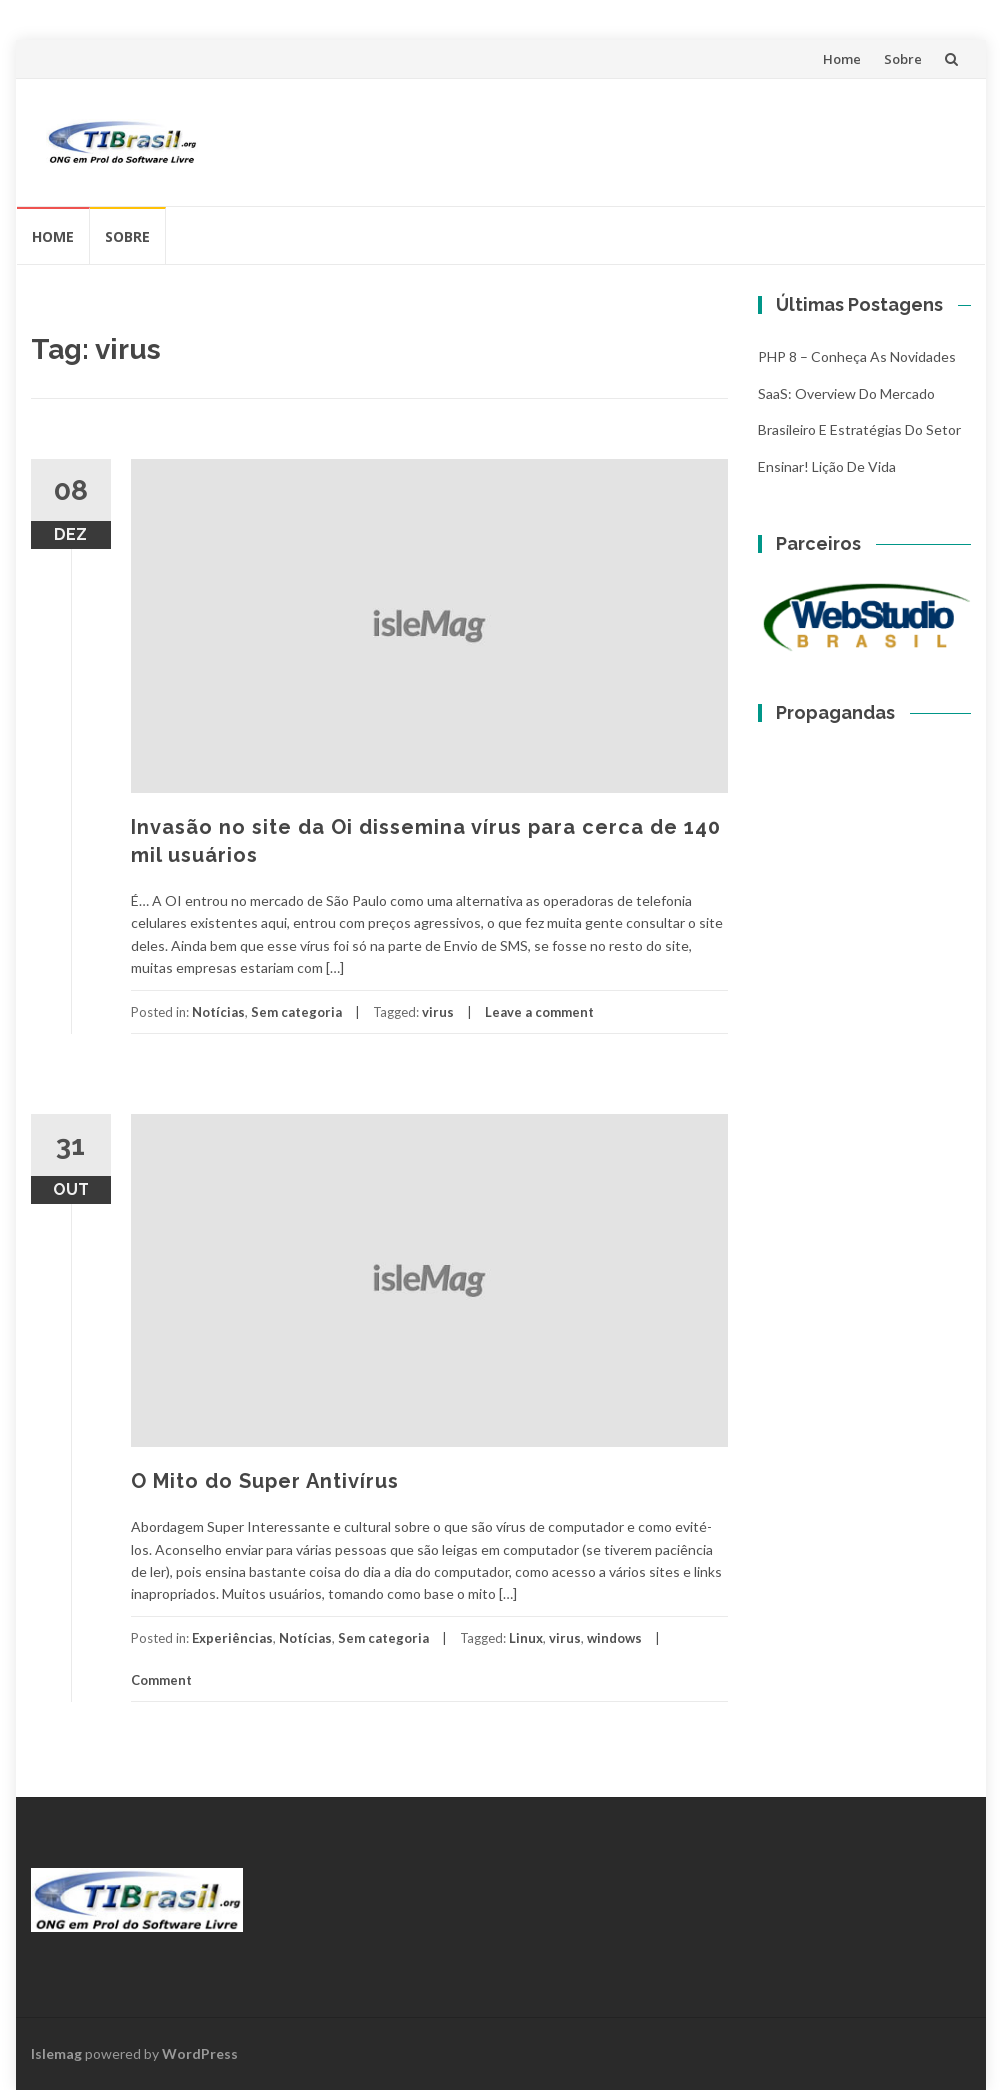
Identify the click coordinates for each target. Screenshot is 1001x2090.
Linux (526, 1638)
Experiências (232, 1638)
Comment (161, 1680)
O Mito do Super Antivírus (265, 1481)
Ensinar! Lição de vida (827, 466)
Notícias (218, 1012)
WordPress (200, 2053)
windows (614, 1638)
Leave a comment (539, 1012)
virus (438, 1012)
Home (842, 59)
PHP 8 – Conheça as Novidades (857, 356)
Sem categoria (296, 1012)
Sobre (903, 59)
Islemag (56, 2053)
